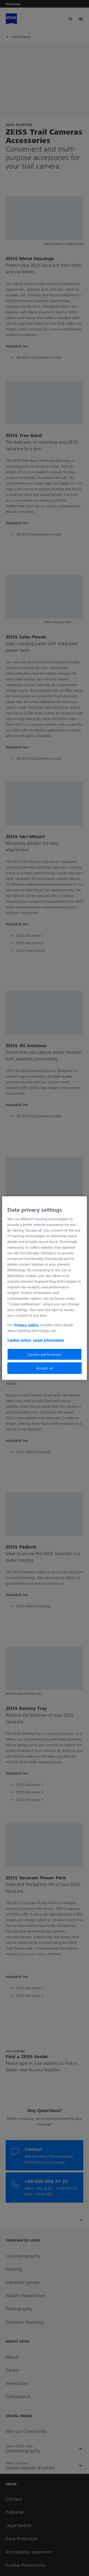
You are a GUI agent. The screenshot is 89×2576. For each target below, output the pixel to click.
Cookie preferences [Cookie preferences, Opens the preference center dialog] (44, 1354)
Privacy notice (26, 1324)
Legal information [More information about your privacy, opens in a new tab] (48, 1340)
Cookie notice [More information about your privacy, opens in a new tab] (19, 1340)
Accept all (44, 1368)
